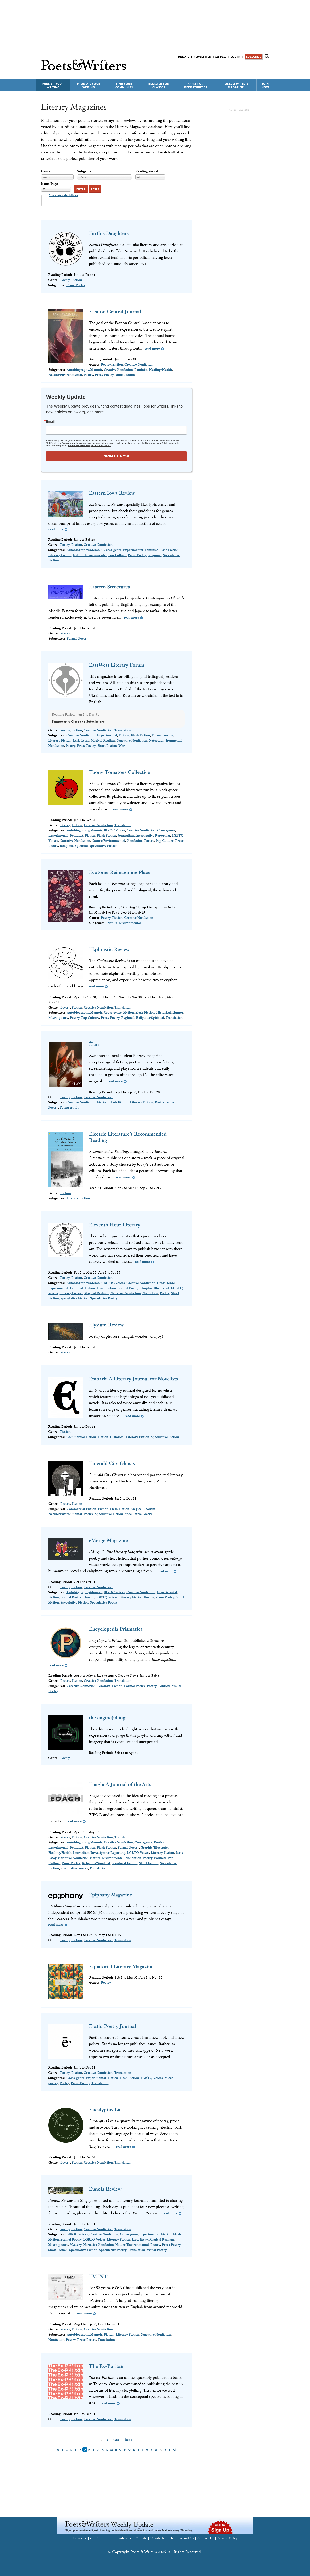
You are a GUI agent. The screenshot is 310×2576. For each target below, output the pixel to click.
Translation (122, 730)
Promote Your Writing (88, 85)
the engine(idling (107, 1717)
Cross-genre (112, 549)
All (174, 2449)
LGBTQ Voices (106, 1597)
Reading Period (146, 171)
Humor (177, 1012)
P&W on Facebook (252, 67)
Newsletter (202, 57)
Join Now (265, 85)
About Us (187, 2538)
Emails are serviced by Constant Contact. (89, 445)
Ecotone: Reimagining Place (119, 872)
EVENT (98, 2276)
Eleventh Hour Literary (114, 1225)
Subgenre (84, 171)
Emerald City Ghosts (112, 1463)
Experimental (133, 549)
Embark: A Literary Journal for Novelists (133, 1379)
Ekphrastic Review (109, 949)
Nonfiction (56, 745)
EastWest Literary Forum (116, 665)
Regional (154, 554)
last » (129, 2439)
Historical (163, 1012)
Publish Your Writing (53, 85)
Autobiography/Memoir (84, 369)
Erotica (159, 1842)
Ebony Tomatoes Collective (119, 772)
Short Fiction (125, 374)
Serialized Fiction (124, 1862)
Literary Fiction (59, 554)
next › (117, 2439)
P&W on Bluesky (259, 67)
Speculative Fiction (103, 845)
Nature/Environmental (65, 374)
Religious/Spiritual (74, 845)
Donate (183, 57)
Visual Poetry (157, 2249)
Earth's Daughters (109, 233)
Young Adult (69, 1107)
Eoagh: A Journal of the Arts (120, 1784)
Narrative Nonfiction (132, 740)
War (121, 745)
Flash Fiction (169, 549)
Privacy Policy (227, 2538)
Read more (152, 348)
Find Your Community (124, 85)
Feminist (140, 369)
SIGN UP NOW (116, 456)
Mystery (76, 2244)
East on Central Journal (115, 311)
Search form (267, 56)
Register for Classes (158, 85)
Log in (236, 57)
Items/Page (49, 183)
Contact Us (205, 2538)
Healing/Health (160, 369)
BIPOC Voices (114, 830)
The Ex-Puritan (106, 2366)
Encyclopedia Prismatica (116, 1629)
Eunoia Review (105, 2189)
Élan (94, 1044)
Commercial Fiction (81, 1436)
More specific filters (63, 194)
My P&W (220, 57)
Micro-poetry (58, 1017)
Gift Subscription (102, 2538)
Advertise (126, 2538)
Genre (45, 171)
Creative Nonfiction (138, 364)
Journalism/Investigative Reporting (144, 835)
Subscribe (253, 57)
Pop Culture (117, 554)
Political (164, 1685)
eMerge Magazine (108, 1540)
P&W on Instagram (266, 67)
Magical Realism (103, 740)
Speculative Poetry (103, 1298)
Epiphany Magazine (110, 1895)
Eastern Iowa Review (112, 493)
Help (173, 2538)
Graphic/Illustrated (154, 1287)
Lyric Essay (81, 740)
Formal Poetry (77, 638)
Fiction (76, 279)
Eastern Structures (109, 587)
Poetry (65, 279)
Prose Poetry (75, 284)
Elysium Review (106, 1325)
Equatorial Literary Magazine (121, 1966)
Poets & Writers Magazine (236, 85)
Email (50, 421)
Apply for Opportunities (195, 85)
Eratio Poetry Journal (112, 2026)
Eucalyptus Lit (105, 2109)
